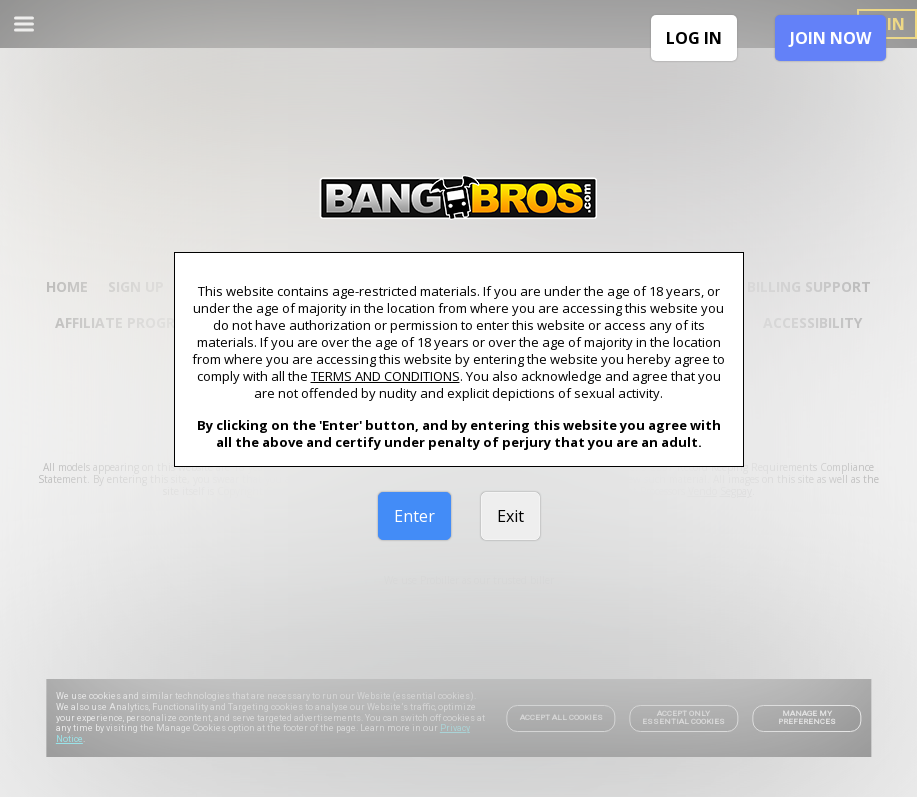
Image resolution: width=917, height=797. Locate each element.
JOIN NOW (830, 38)
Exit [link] (510, 516)
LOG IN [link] (694, 38)
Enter (414, 516)
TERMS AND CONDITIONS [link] (385, 376)
